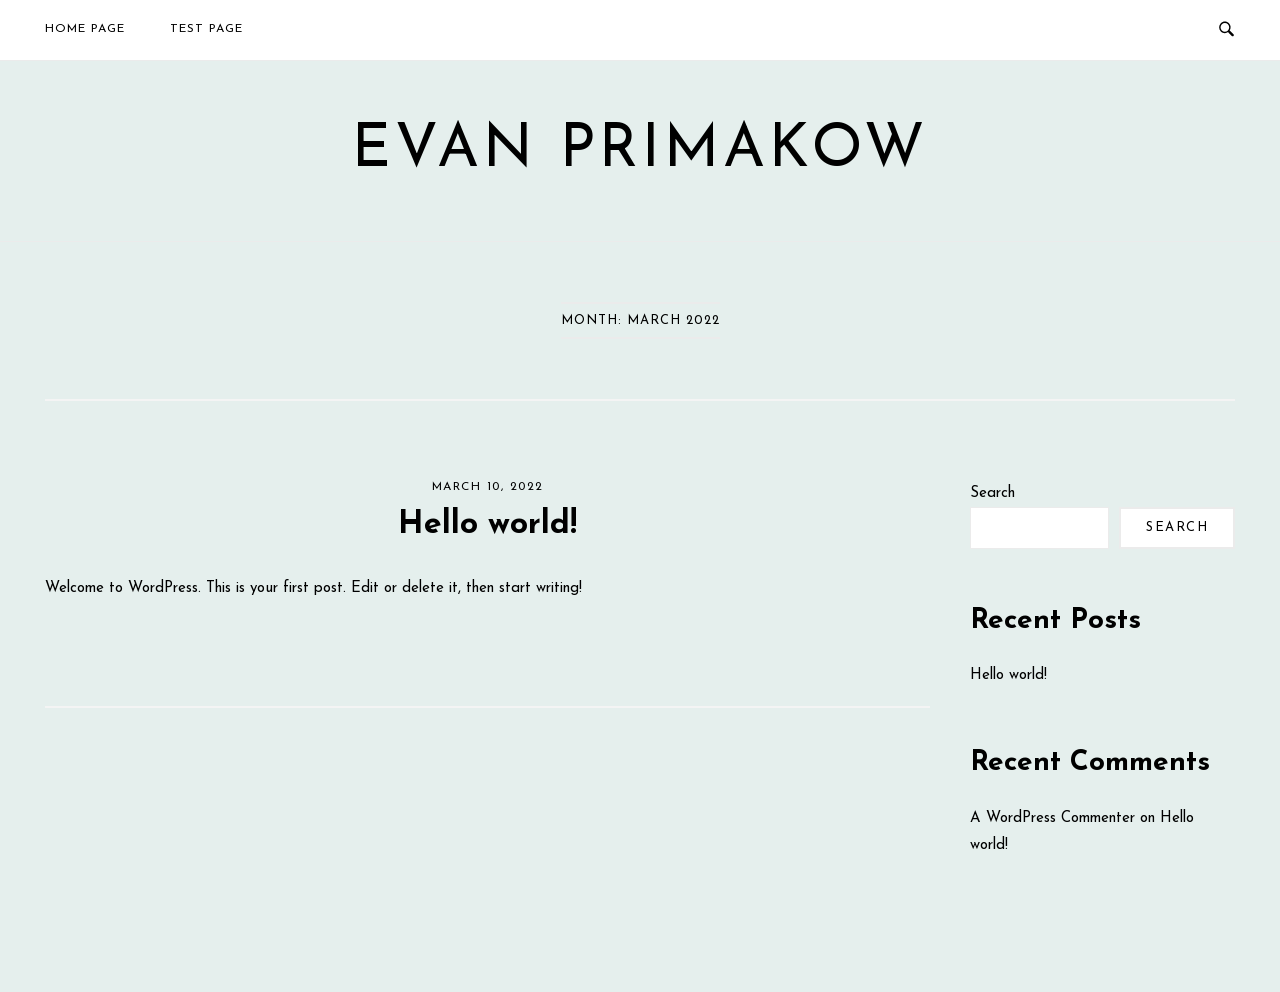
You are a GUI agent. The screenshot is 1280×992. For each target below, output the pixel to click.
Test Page (206, 29)
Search (992, 493)
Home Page (85, 29)
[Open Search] (1226, 30)
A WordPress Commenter (1052, 818)
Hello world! (487, 525)
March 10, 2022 (488, 487)
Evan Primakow (640, 151)
